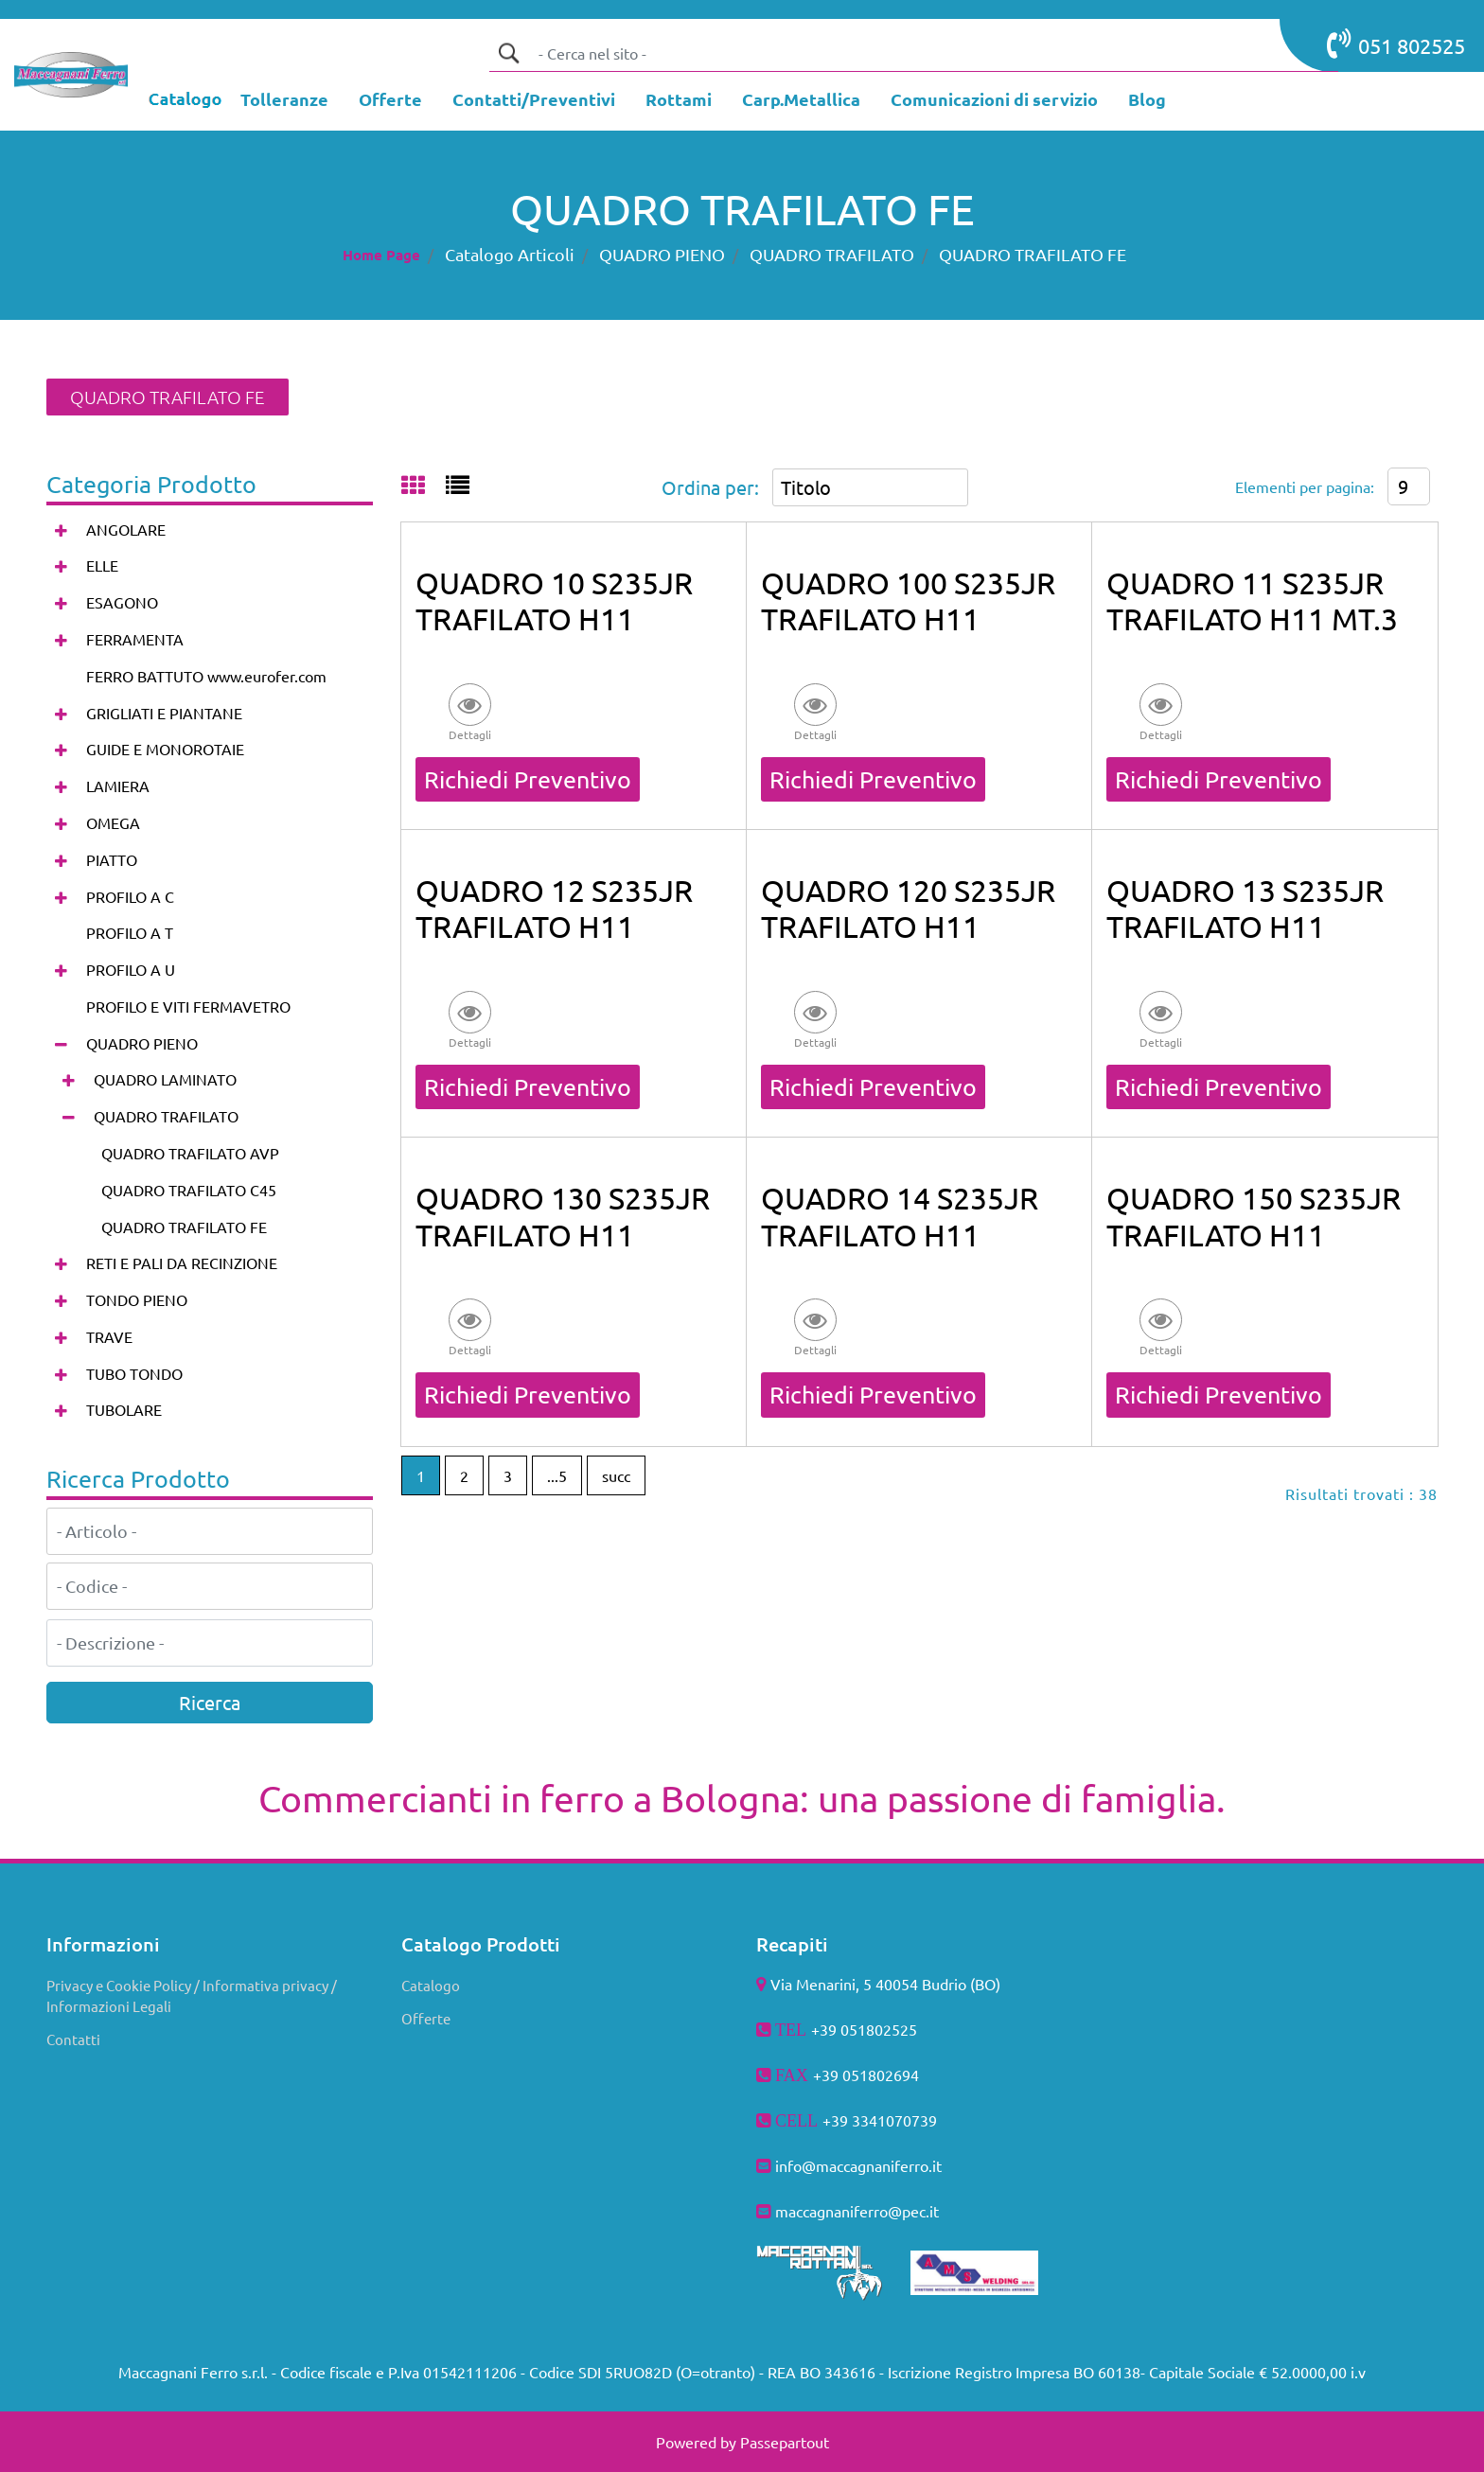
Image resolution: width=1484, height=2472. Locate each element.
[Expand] (61, 529)
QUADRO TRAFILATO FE (1032, 254)
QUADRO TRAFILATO (832, 254)
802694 (893, 2074)
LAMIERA (118, 785)
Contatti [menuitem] (73, 2039)
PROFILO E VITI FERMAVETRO (188, 1006)
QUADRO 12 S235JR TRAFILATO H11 (554, 908)
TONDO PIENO (136, 1299)
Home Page (381, 254)
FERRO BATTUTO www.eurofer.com (206, 675)
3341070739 (894, 2119)
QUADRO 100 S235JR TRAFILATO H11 (908, 600)
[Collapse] (61, 1043)
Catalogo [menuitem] (430, 1985)
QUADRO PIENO (662, 254)
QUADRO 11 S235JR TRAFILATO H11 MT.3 (1252, 600)
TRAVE (109, 1336)
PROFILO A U (130, 969)
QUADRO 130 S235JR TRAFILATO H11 (562, 1215)
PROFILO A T (129, 932)
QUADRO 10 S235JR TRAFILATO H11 (554, 600)
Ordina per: (710, 487)
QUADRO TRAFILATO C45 (188, 1189)
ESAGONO (122, 601)
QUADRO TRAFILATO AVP (190, 1152)
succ (616, 1475)
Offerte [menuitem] (425, 2018)
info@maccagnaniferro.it (858, 2165)
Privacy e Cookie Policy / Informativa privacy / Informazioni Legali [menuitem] (191, 1996)
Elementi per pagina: (1304, 486)
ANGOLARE (126, 529)
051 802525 (1396, 43)
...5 (557, 1475)
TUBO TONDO (134, 1373)
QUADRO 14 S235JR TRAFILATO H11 (899, 1215)
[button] (508, 53)
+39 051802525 (864, 2029)
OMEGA (113, 822)
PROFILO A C (130, 896)
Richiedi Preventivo (527, 779)
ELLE (102, 565)
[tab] (423, 486)
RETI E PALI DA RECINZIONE (181, 1262)
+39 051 (840, 2074)
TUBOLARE (124, 1409)
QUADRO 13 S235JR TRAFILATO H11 (1245, 908)
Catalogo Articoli (509, 254)
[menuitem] (284, 101)
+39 (837, 2119)
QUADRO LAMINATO (165, 1078)
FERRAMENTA (135, 638)
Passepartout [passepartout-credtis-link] (784, 2441)
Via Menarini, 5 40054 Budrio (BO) (885, 1983)
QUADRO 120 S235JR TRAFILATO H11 (908, 908)
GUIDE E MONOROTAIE (165, 748)
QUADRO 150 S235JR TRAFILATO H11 (1253, 1215)
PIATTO (111, 859)
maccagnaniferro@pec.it (857, 2210)
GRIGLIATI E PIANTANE (164, 712)
